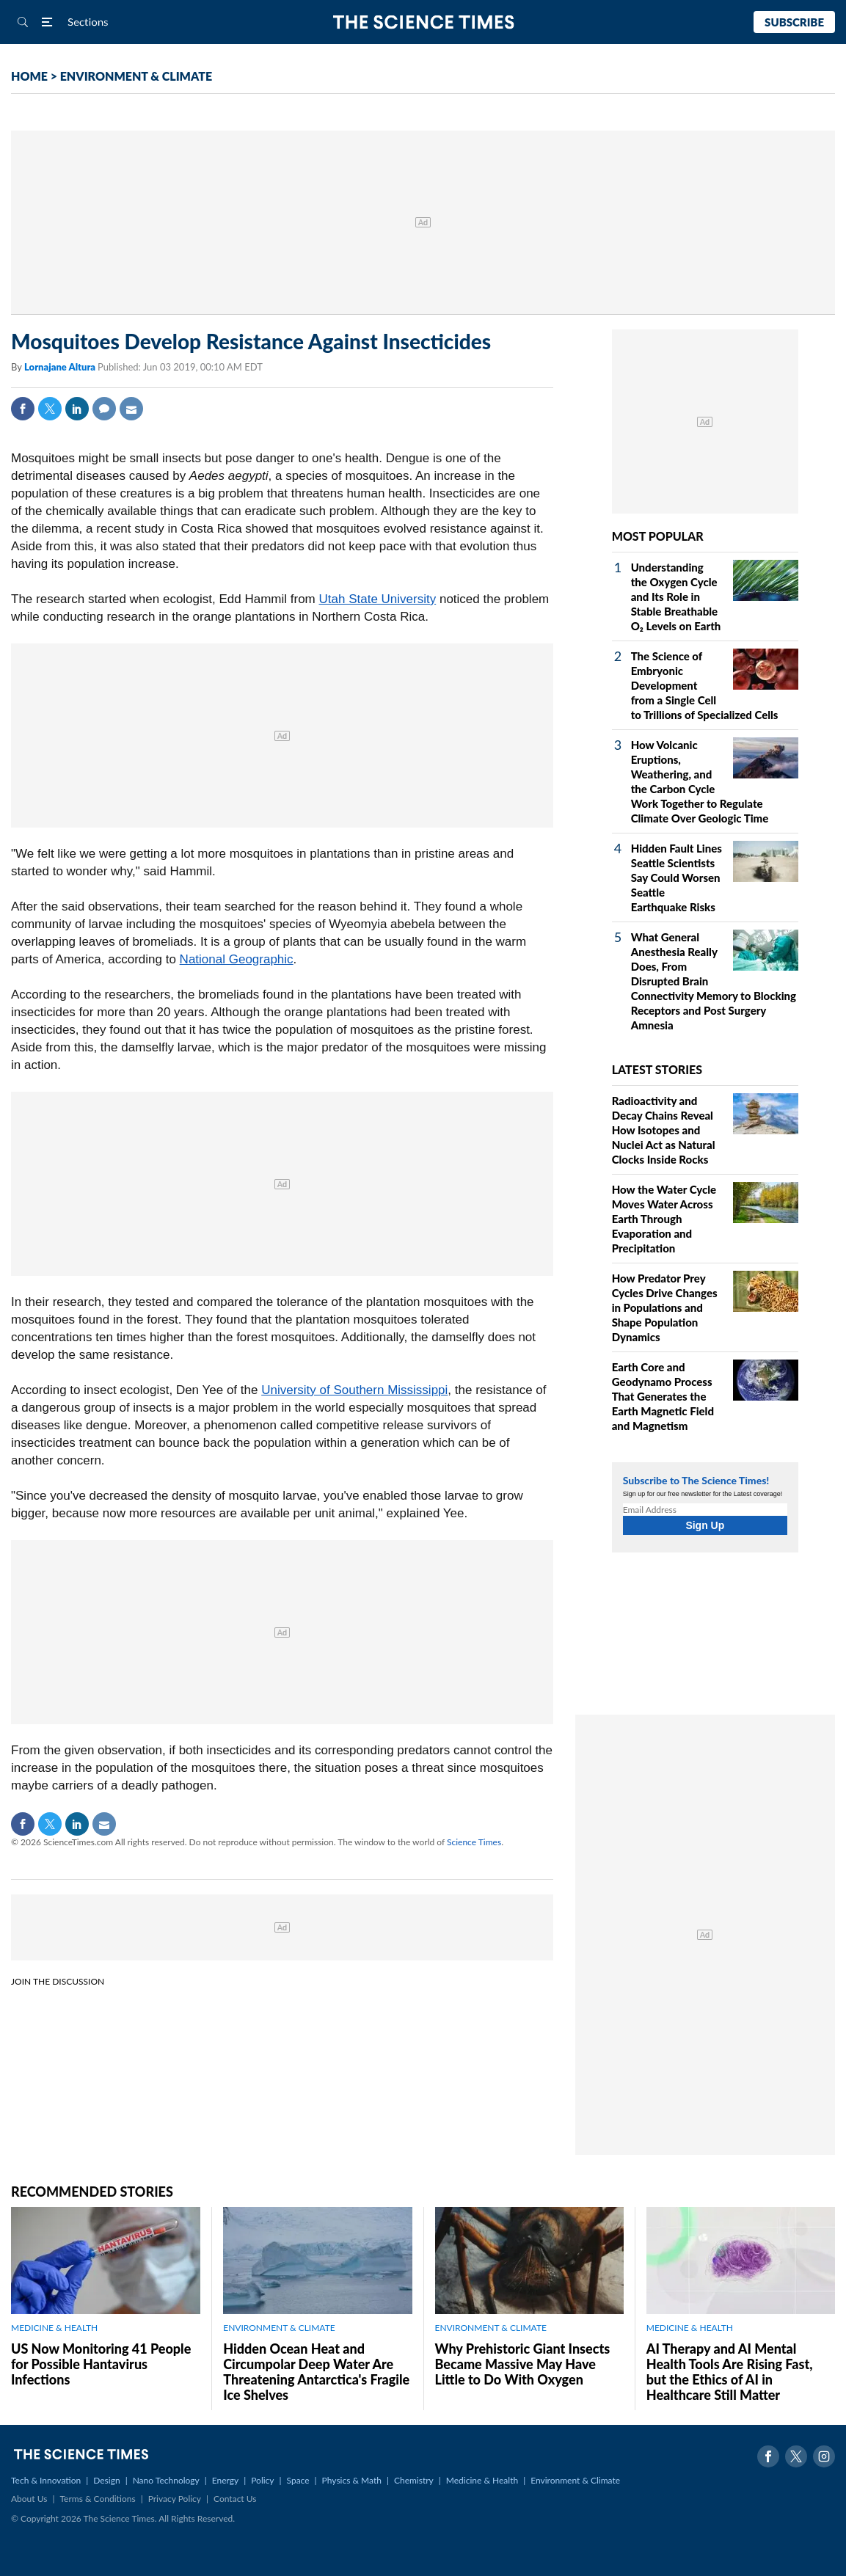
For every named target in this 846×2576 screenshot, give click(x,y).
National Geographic (236, 959)
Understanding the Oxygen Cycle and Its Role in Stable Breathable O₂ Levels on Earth (676, 596)
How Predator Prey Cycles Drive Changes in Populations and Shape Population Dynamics (665, 1307)
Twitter (50, 408)
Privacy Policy (174, 2498)
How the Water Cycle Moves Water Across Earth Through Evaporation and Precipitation (664, 1219)
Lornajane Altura (61, 367)
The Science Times (423, 22)
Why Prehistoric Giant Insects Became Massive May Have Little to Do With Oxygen (522, 2363)
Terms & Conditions (97, 2498)
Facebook (22, 408)
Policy (262, 2480)
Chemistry (414, 2480)
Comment (104, 408)
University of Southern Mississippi (354, 1390)
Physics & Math (352, 2480)
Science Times (474, 1841)
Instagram (824, 2456)
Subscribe (794, 22)
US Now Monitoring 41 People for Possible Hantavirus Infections (101, 2363)
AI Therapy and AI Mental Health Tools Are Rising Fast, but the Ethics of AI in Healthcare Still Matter (729, 2371)
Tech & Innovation (46, 2480)
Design (106, 2480)
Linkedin (77, 408)
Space (298, 2480)
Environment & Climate (575, 2480)
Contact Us (235, 2498)
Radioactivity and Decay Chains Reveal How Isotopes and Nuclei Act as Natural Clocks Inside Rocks (663, 1130)
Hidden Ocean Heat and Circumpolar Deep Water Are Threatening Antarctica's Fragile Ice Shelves (316, 2371)
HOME (29, 76)
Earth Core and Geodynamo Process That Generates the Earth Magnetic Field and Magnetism (663, 1396)
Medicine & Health (482, 2480)
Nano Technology (166, 2480)
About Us (29, 2498)
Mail (131, 408)
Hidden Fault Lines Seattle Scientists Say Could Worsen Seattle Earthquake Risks (676, 877)
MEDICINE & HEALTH (54, 2327)
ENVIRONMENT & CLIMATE (136, 76)
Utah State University (378, 599)
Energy (225, 2480)
